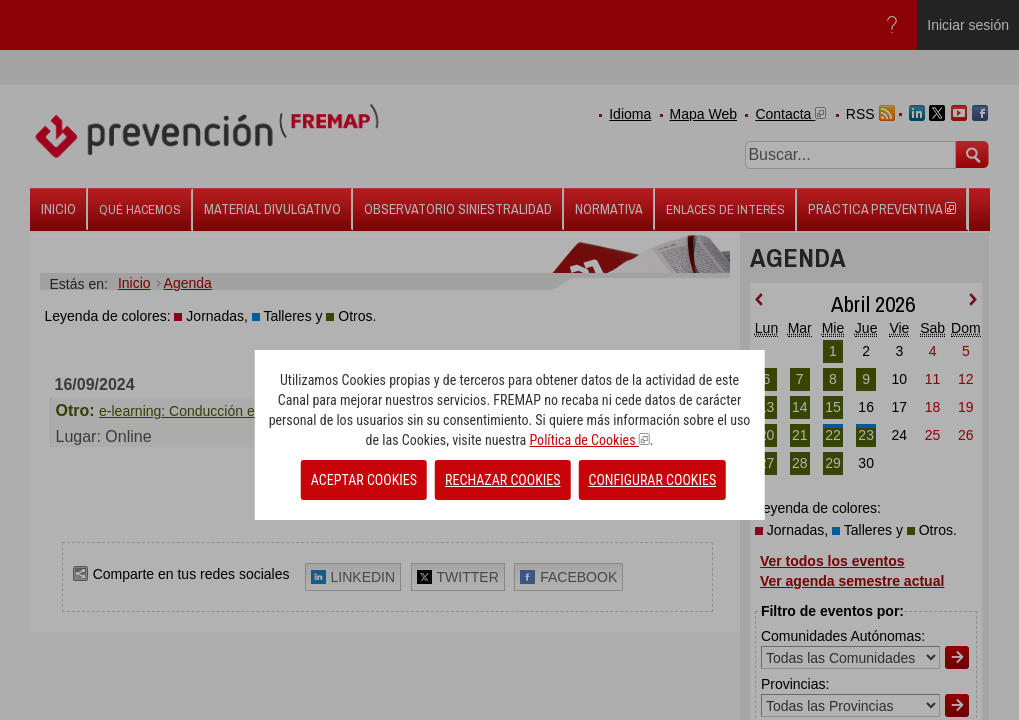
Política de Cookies (589, 440)
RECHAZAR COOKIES (502, 480)
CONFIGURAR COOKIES (653, 480)
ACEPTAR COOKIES (364, 480)
